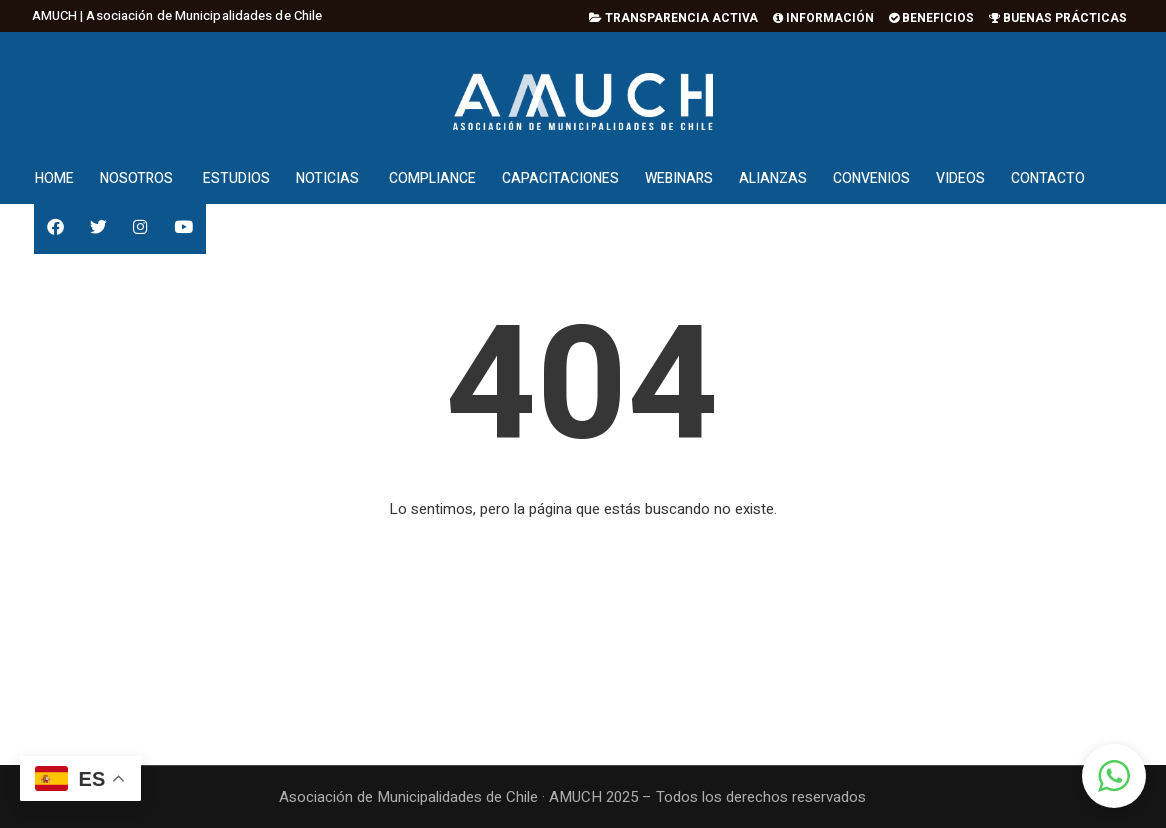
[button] (1114, 776)
